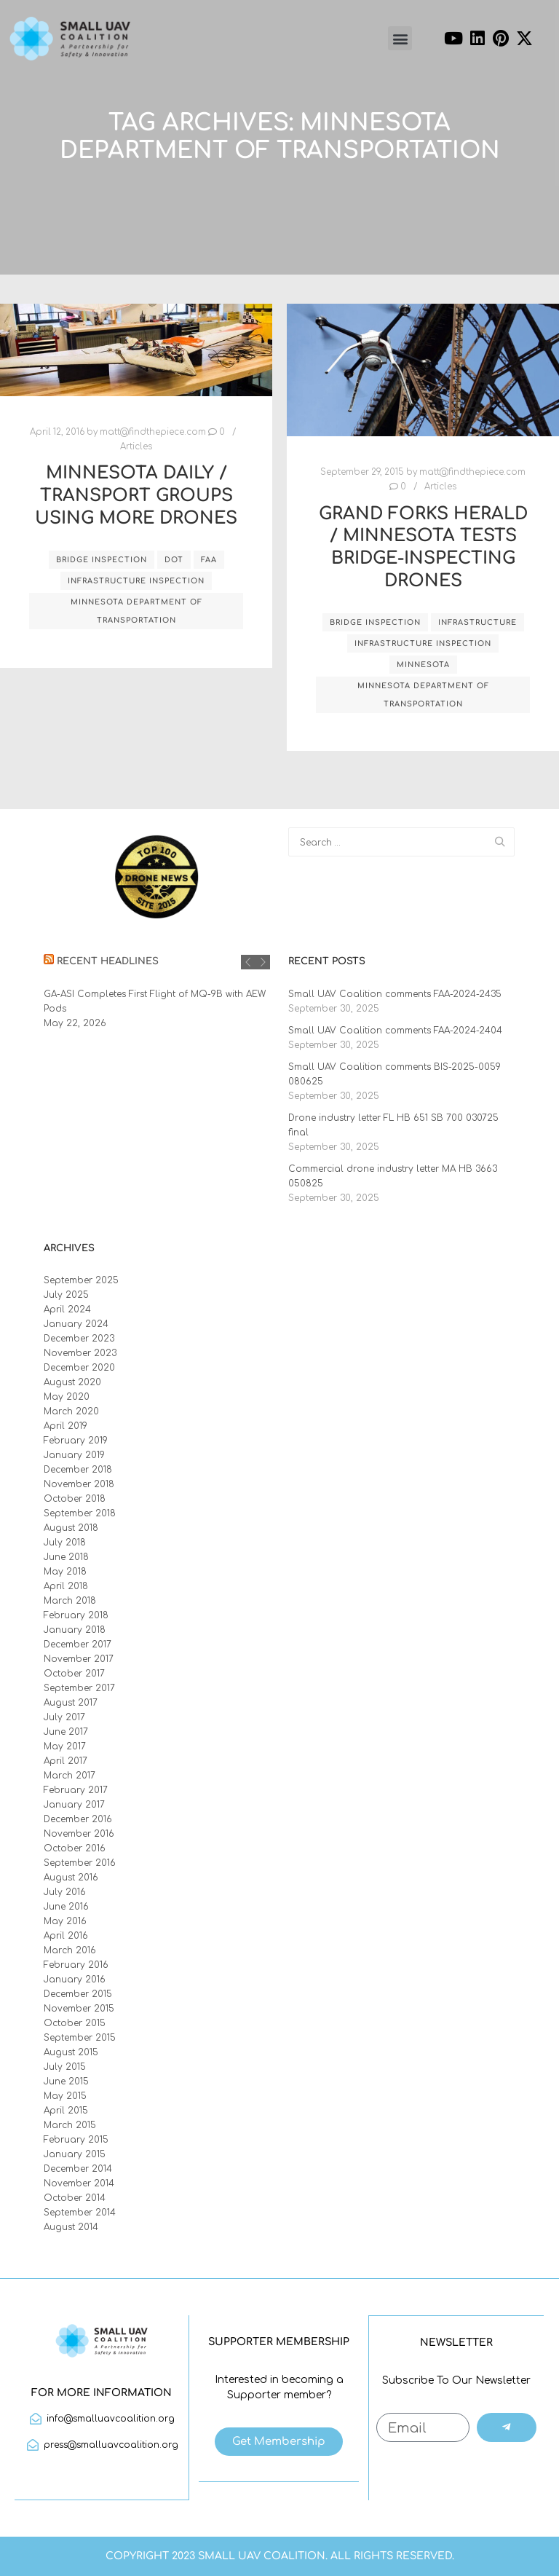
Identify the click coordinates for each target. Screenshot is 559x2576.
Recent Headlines (108, 961)
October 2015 (75, 2023)
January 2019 (74, 1455)
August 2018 (71, 1528)
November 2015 (79, 2009)
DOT (173, 560)
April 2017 (65, 1761)
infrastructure (477, 622)
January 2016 (75, 1979)
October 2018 (75, 1499)
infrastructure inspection (136, 581)
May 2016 (65, 1921)
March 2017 (69, 1775)
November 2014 (79, 2183)
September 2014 (80, 2212)
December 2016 (78, 1819)
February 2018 (76, 1615)
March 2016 (70, 1950)
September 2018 (80, 1513)
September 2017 (79, 1688)
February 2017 (76, 1790)
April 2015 (66, 2111)
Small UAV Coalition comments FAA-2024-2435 (394, 994)
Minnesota (423, 665)
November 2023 (80, 1353)
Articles (136, 447)
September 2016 (80, 1863)
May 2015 (65, 2096)
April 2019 (65, 1426)
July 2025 (66, 1295)
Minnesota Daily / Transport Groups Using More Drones (136, 495)
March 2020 (71, 1411)
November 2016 (79, 1834)
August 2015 (71, 2052)
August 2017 (71, 1703)
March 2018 (70, 1601)
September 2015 (80, 2038)
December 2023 (79, 1339)
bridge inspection (101, 560)
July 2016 (65, 1892)
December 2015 (78, 1994)
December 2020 (79, 1368)
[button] (400, 38)
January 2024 (76, 1324)
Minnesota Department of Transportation (136, 611)
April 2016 (66, 1936)
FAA (209, 560)
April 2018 (66, 1586)
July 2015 (65, 2067)
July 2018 (65, 1542)
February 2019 (76, 1440)
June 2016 (66, 1907)
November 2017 (79, 1659)
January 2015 (75, 2154)
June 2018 (66, 1557)
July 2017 (64, 1717)
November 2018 (79, 1484)
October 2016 (75, 1848)
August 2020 (72, 1382)
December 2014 (78, 2169)
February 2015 (76, 2140)
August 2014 (71, 2227)
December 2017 (77, 1644)
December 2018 (78, 1470)
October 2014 (75, 2198)
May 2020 (67, 1397)
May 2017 (65, 1746)
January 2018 (75, 1630)
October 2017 (74, 1674)
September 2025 (81, 1280)
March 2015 (70, 2125)
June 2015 (66, 2081)
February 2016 (76, 1965)
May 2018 (65, 1572)
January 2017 (74, 1805)
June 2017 (66, 1732)
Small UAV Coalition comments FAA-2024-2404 (395, 1030)
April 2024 (67, 1309)
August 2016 (71, 1877)
